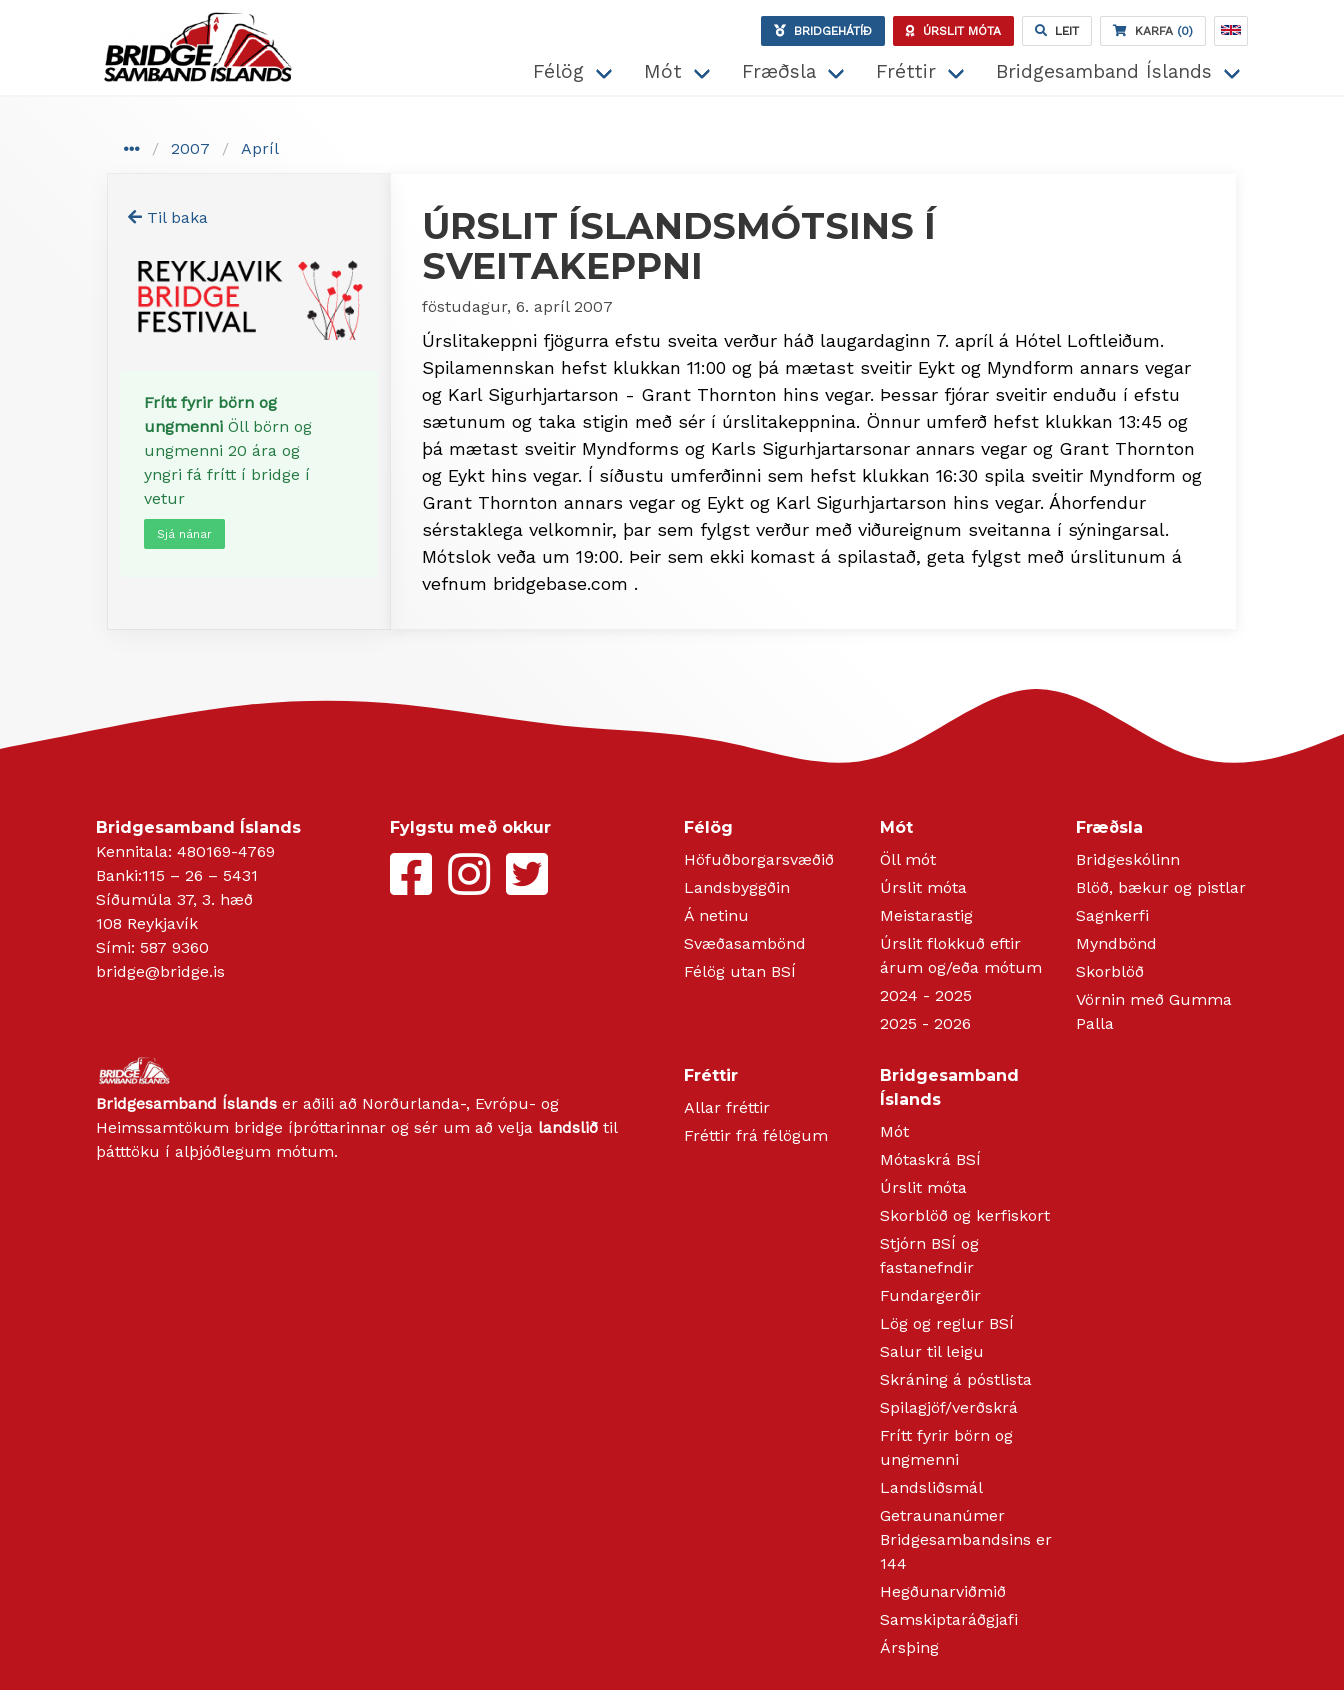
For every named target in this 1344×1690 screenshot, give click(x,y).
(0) (1153, 31)
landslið (568, 1127)
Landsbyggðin (737, 887)
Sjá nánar (184, 534)
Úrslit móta (923, 887)
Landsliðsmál (931, 1487)
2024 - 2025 (926, 995)
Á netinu (716, 915)
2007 (190, 148)
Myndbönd (1116, 943)
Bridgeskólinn (1128, 859)
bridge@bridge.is (160, 971)
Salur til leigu (932, 1351)
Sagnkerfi (1112, 915)
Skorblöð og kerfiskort (965, 1215)
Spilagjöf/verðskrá (949, 1407)
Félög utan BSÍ (740, 971)
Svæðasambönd (745, 943)
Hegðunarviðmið (943, 1591)
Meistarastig (926, 915)
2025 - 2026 (925, 1023)
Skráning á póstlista (956, 1379)
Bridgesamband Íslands (1104, 71)
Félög (558, 71)
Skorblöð (1110, 971)
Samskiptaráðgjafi (949, 1619)
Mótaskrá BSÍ (930, 1159)
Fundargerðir (930, 1295)
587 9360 (174, 947)
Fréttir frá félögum (756, 1135)
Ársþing (909, 1647)
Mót (663, 71)
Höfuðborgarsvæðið (759, 859)
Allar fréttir (727, 1107)
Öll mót (908, 859)
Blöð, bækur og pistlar (1161, 887)
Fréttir (906, 71)
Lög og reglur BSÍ (947, 1323)
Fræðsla (779, 71)
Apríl (260, 148)
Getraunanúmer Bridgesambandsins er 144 (966, 1539)
